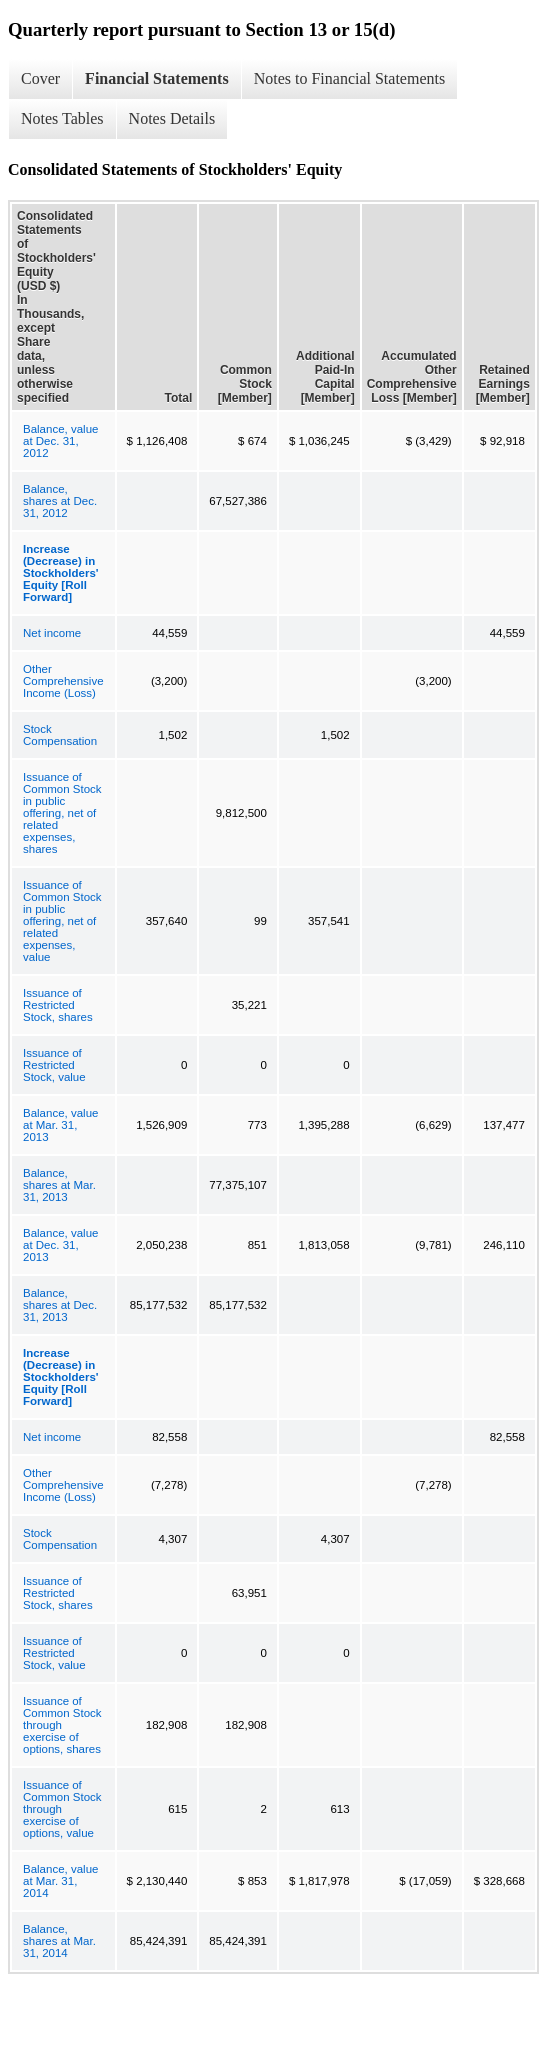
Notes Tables (62, 118)
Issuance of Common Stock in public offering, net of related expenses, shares (62, 813)
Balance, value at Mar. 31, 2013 (60, 1125)
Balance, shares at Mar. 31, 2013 (59, 1185)
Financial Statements (157, 78)
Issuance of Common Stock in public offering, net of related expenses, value (62, 921)
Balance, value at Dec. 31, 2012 (60, 441)
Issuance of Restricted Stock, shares (58, 1005)
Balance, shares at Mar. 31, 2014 (59, 1941)
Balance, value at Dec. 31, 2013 (60, 1245)
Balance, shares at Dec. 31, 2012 (60, 501)
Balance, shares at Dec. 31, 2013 (60, 1305)
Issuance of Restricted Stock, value (54, 1065)
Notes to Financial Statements (350, 78)
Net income (52, 633)
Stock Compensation (60, 735)
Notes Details (172, 118)
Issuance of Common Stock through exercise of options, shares (62, 1725)
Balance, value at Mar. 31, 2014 (60, 1881)
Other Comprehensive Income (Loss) (63, 681)
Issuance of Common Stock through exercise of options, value (62, 1809)
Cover (40, 78)
